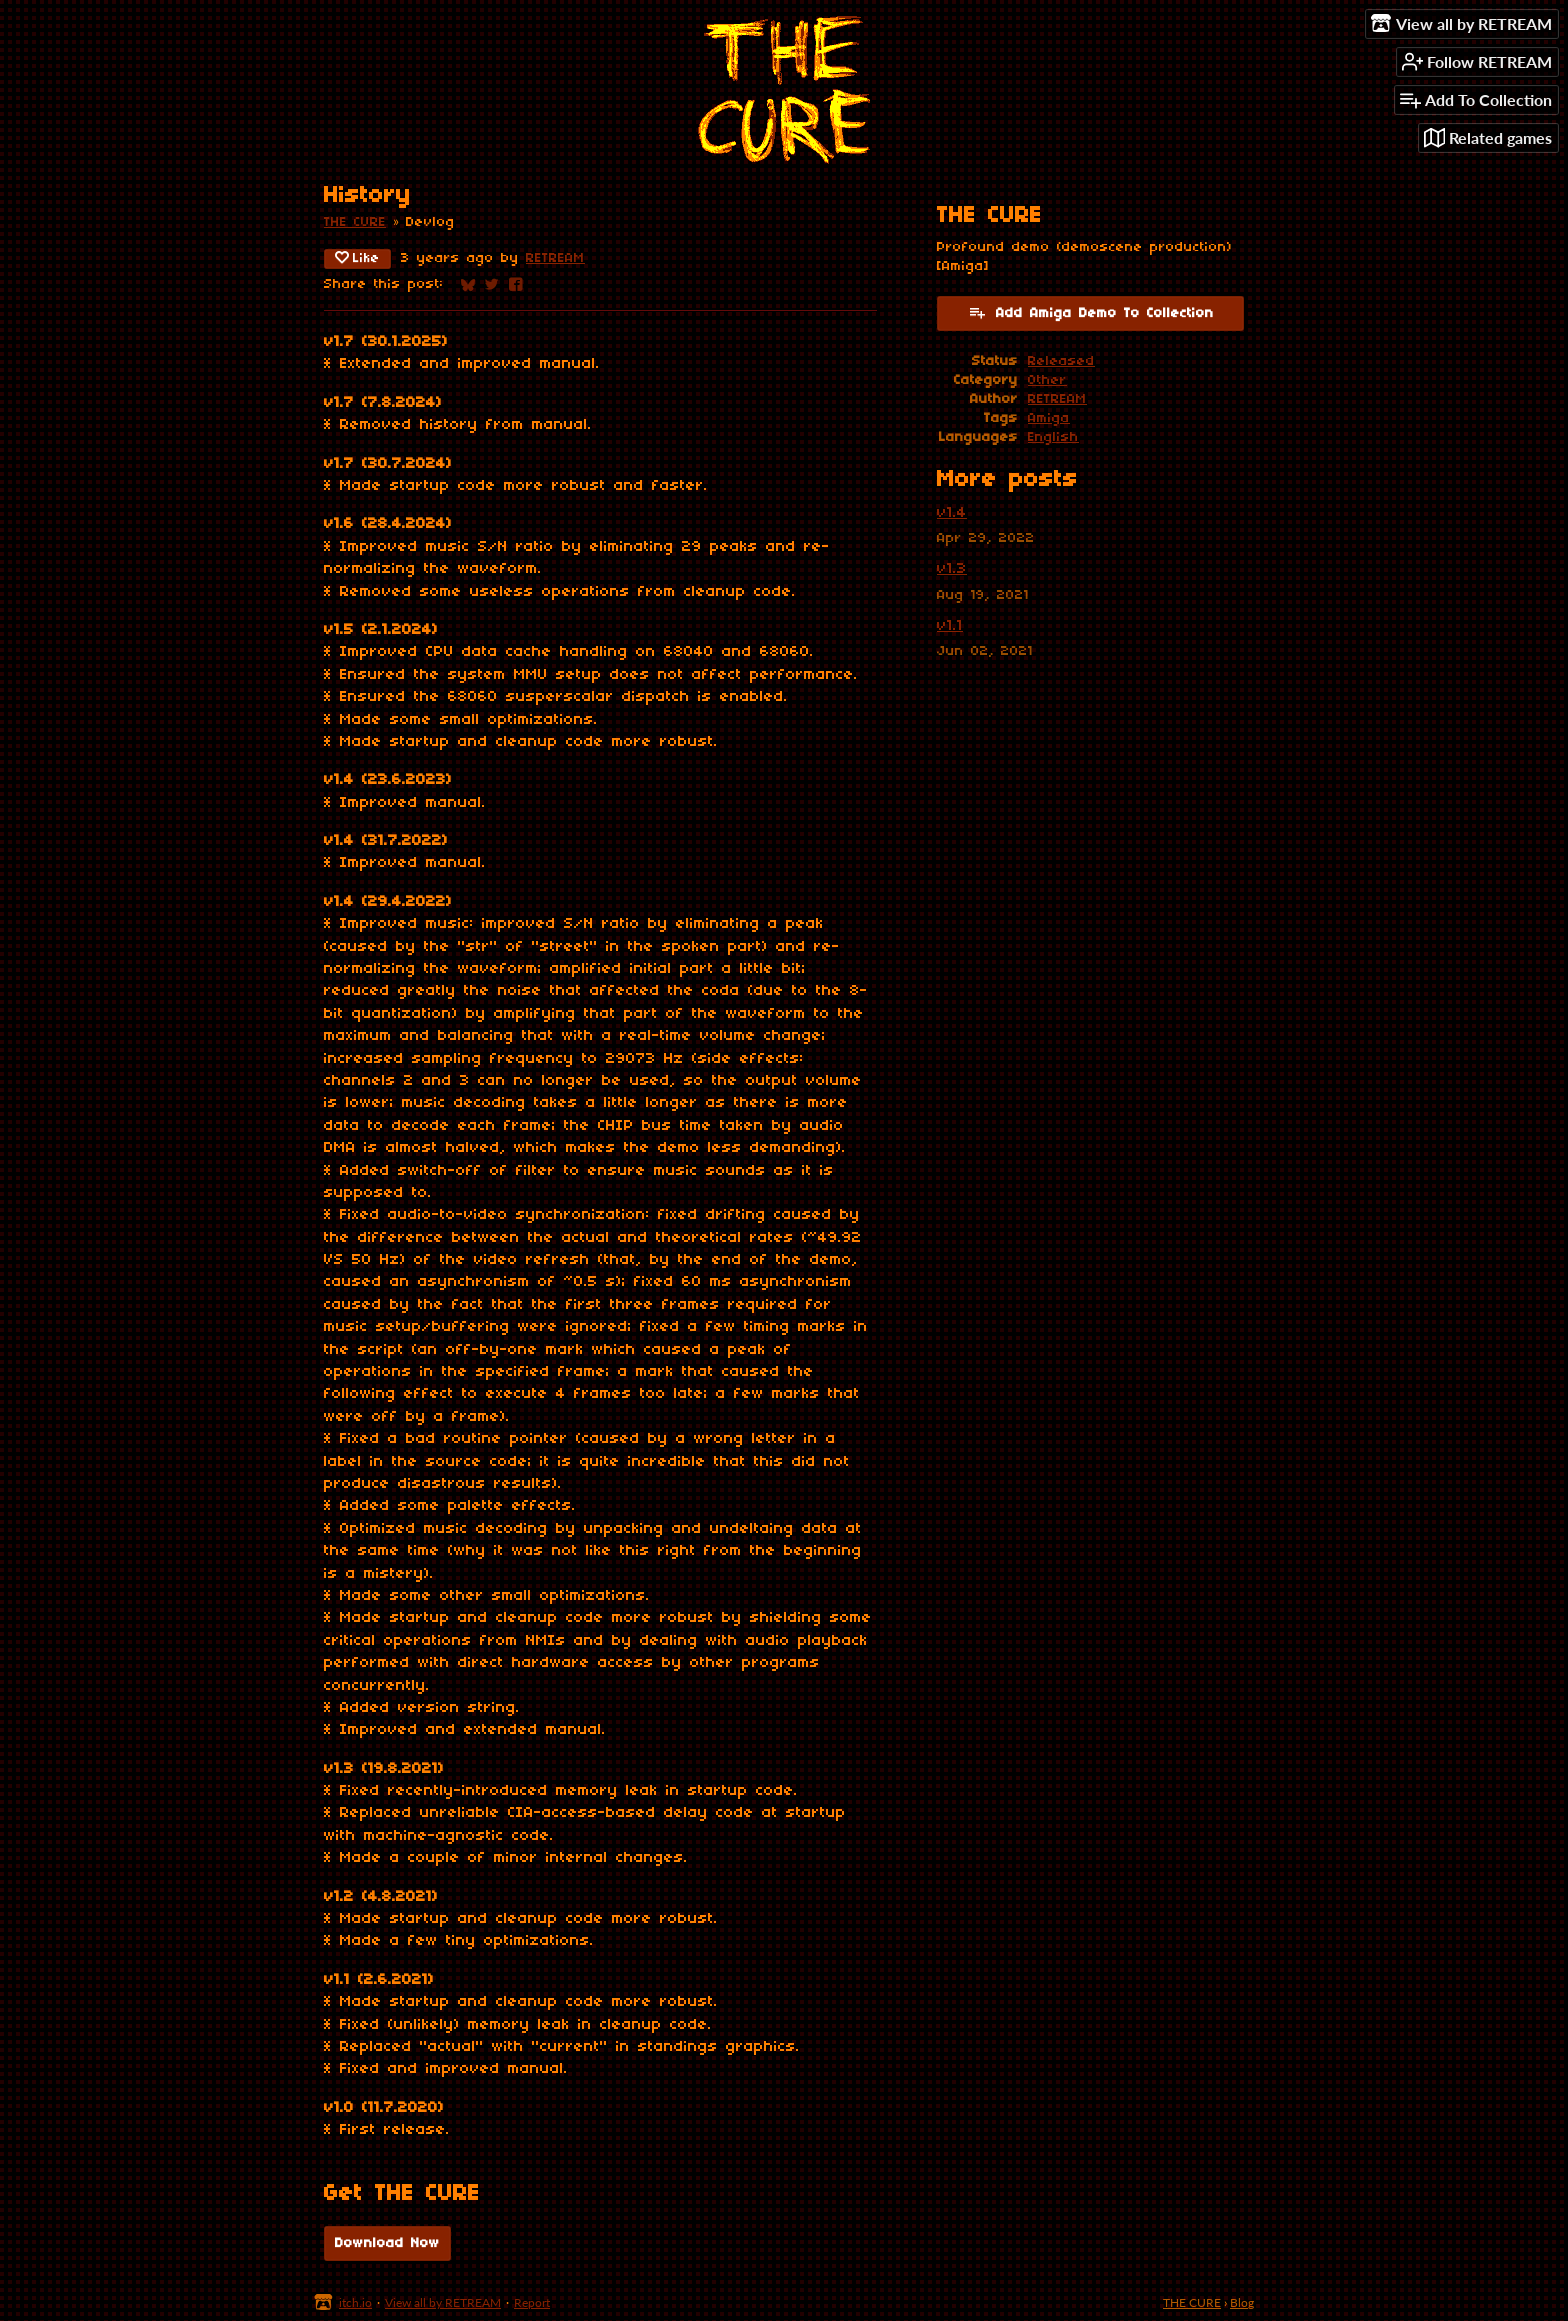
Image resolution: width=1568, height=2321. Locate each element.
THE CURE (355, 222)
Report (532, 2302)
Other (1047, 380)
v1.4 (952, 513)
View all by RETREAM (443, 2302)
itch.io (355, 2302)
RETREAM (555, 258)
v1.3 (952, 569)
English (1053, 437)
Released (1061, 361)
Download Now (387, 2243)
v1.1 (950, 626)
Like (357, 258)
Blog (1242, 2302)
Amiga (1049, 418)
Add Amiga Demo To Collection (1091, 312)
